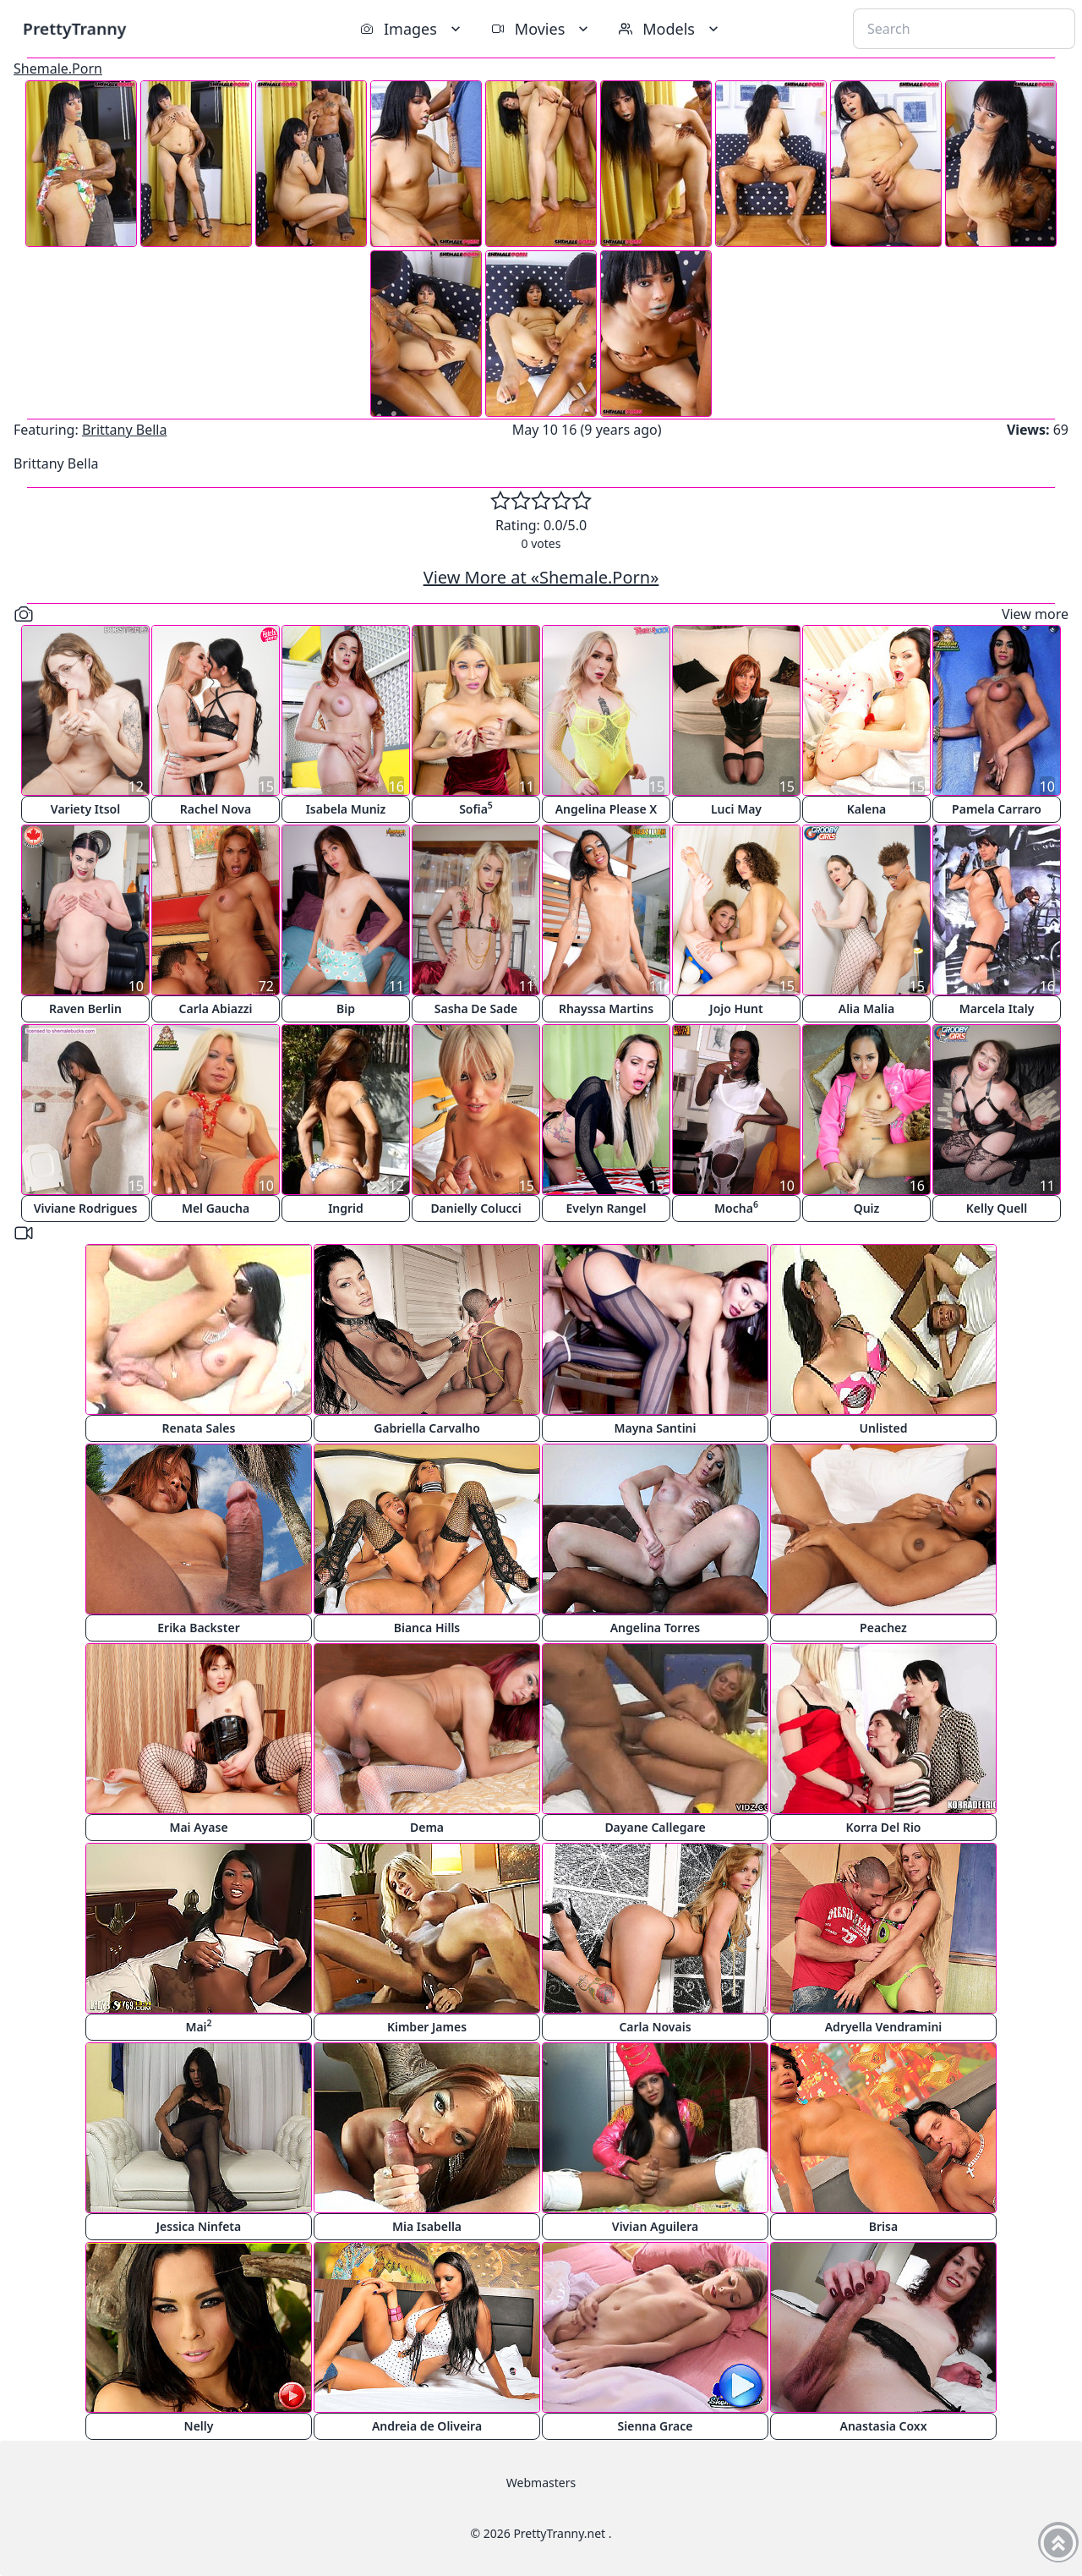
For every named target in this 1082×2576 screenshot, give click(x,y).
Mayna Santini (656, 1428)
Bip (345, 1008)
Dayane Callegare (654, 1827)
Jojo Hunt (735, 1008)
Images (412, 29)
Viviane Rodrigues (86, 1208)
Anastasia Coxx (883, 2426)
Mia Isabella (427, 2226)
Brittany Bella (124, 429)
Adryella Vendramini (884, 2027)
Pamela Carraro (996, 809)
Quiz (867, 1208)
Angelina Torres (655, 1628)
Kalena (867, 809)
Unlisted (884, 1428)
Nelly (199, 2426)
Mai (198, 2026)
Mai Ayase (198, 1827)
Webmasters (541, 2483)
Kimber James (427, 2027)
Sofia (476, 808)
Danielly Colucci (475, 1208)
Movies (541, 29)
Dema (427, 1827)
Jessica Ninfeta (198, 2226)
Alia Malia (866, 1008)
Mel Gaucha (215, 1208)
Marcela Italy (997, 1008)
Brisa (883, 2226)
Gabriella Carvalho (427, 1428)
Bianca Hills (427, 1628)
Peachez (883, 1628)
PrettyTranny (74, 28)
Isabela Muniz (346, 809)
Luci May (736, 809)
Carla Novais (655, 2027)
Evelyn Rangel (606, 1208)
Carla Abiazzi (216, 1008)
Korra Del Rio (883, 1827)
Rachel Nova (215, 809)
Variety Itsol (85, 809)
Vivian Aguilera (655, 2226)
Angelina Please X (606, 809)
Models (670, 29)
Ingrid (345, 1208)
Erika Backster (198, 1628)
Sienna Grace (655, 2426)
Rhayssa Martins (606, 1008)
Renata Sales (199, 1428)
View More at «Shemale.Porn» (541, 577)
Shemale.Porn (58, 68)
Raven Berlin (85, 1008)
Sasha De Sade (475, 1008)
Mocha (736, 1207)
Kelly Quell (997, 1208)
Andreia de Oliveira (427, 2426)
